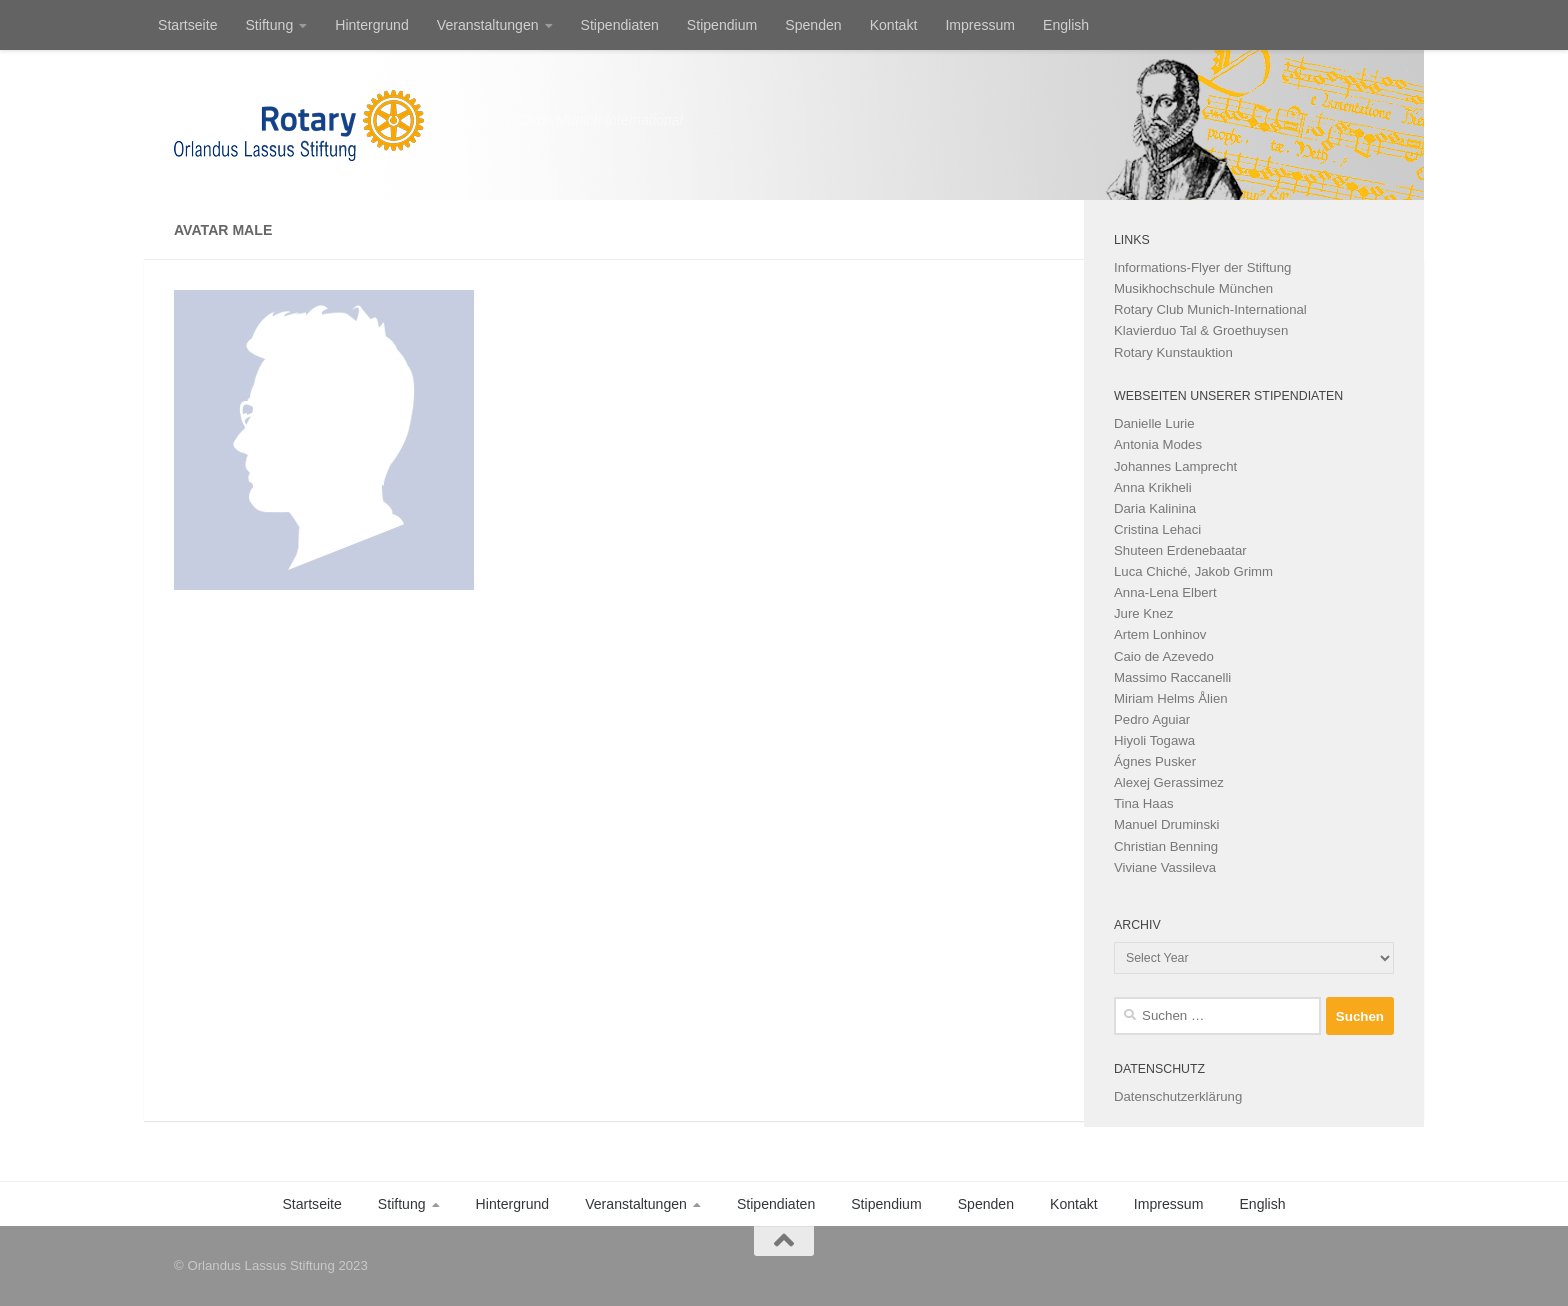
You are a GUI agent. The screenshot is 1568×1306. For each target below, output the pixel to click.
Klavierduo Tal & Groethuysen (1201, 330)
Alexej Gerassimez (1169, 782)
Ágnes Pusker (1155, 761)
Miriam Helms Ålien (1171, 698)
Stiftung (269, 25)
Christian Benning (1166, 846)
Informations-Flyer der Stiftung (1202, 267)
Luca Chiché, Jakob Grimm (1193, 571)
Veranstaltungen (488, 25)
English (1066, 25)
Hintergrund (372, 25)
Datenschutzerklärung (1178, 1096)
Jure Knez (1143, 613)
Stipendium (722, 25)
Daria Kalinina (1155, 508)
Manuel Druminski (1167, 824)
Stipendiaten (620, 25)
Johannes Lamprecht (1175, 466)
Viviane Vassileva (1165, 867)
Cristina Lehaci (1157, 529)
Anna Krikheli (1153, 487)
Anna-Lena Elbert (1165, 592)
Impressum (980, 25)
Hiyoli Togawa (1154, 740)
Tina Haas (1144, 803)
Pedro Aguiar (1152, 719)
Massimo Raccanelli (1172, 677)
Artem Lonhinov (1160, 634)
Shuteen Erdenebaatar (1180, 550)
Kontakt (894, 25)
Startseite (187, 25)
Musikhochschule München (1193, 288)
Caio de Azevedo (1164, 656)
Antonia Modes (1158, 444)
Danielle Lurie (1154, 423)
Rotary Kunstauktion (1173, 352)
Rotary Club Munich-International (1210, 309)
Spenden (813, 25)
